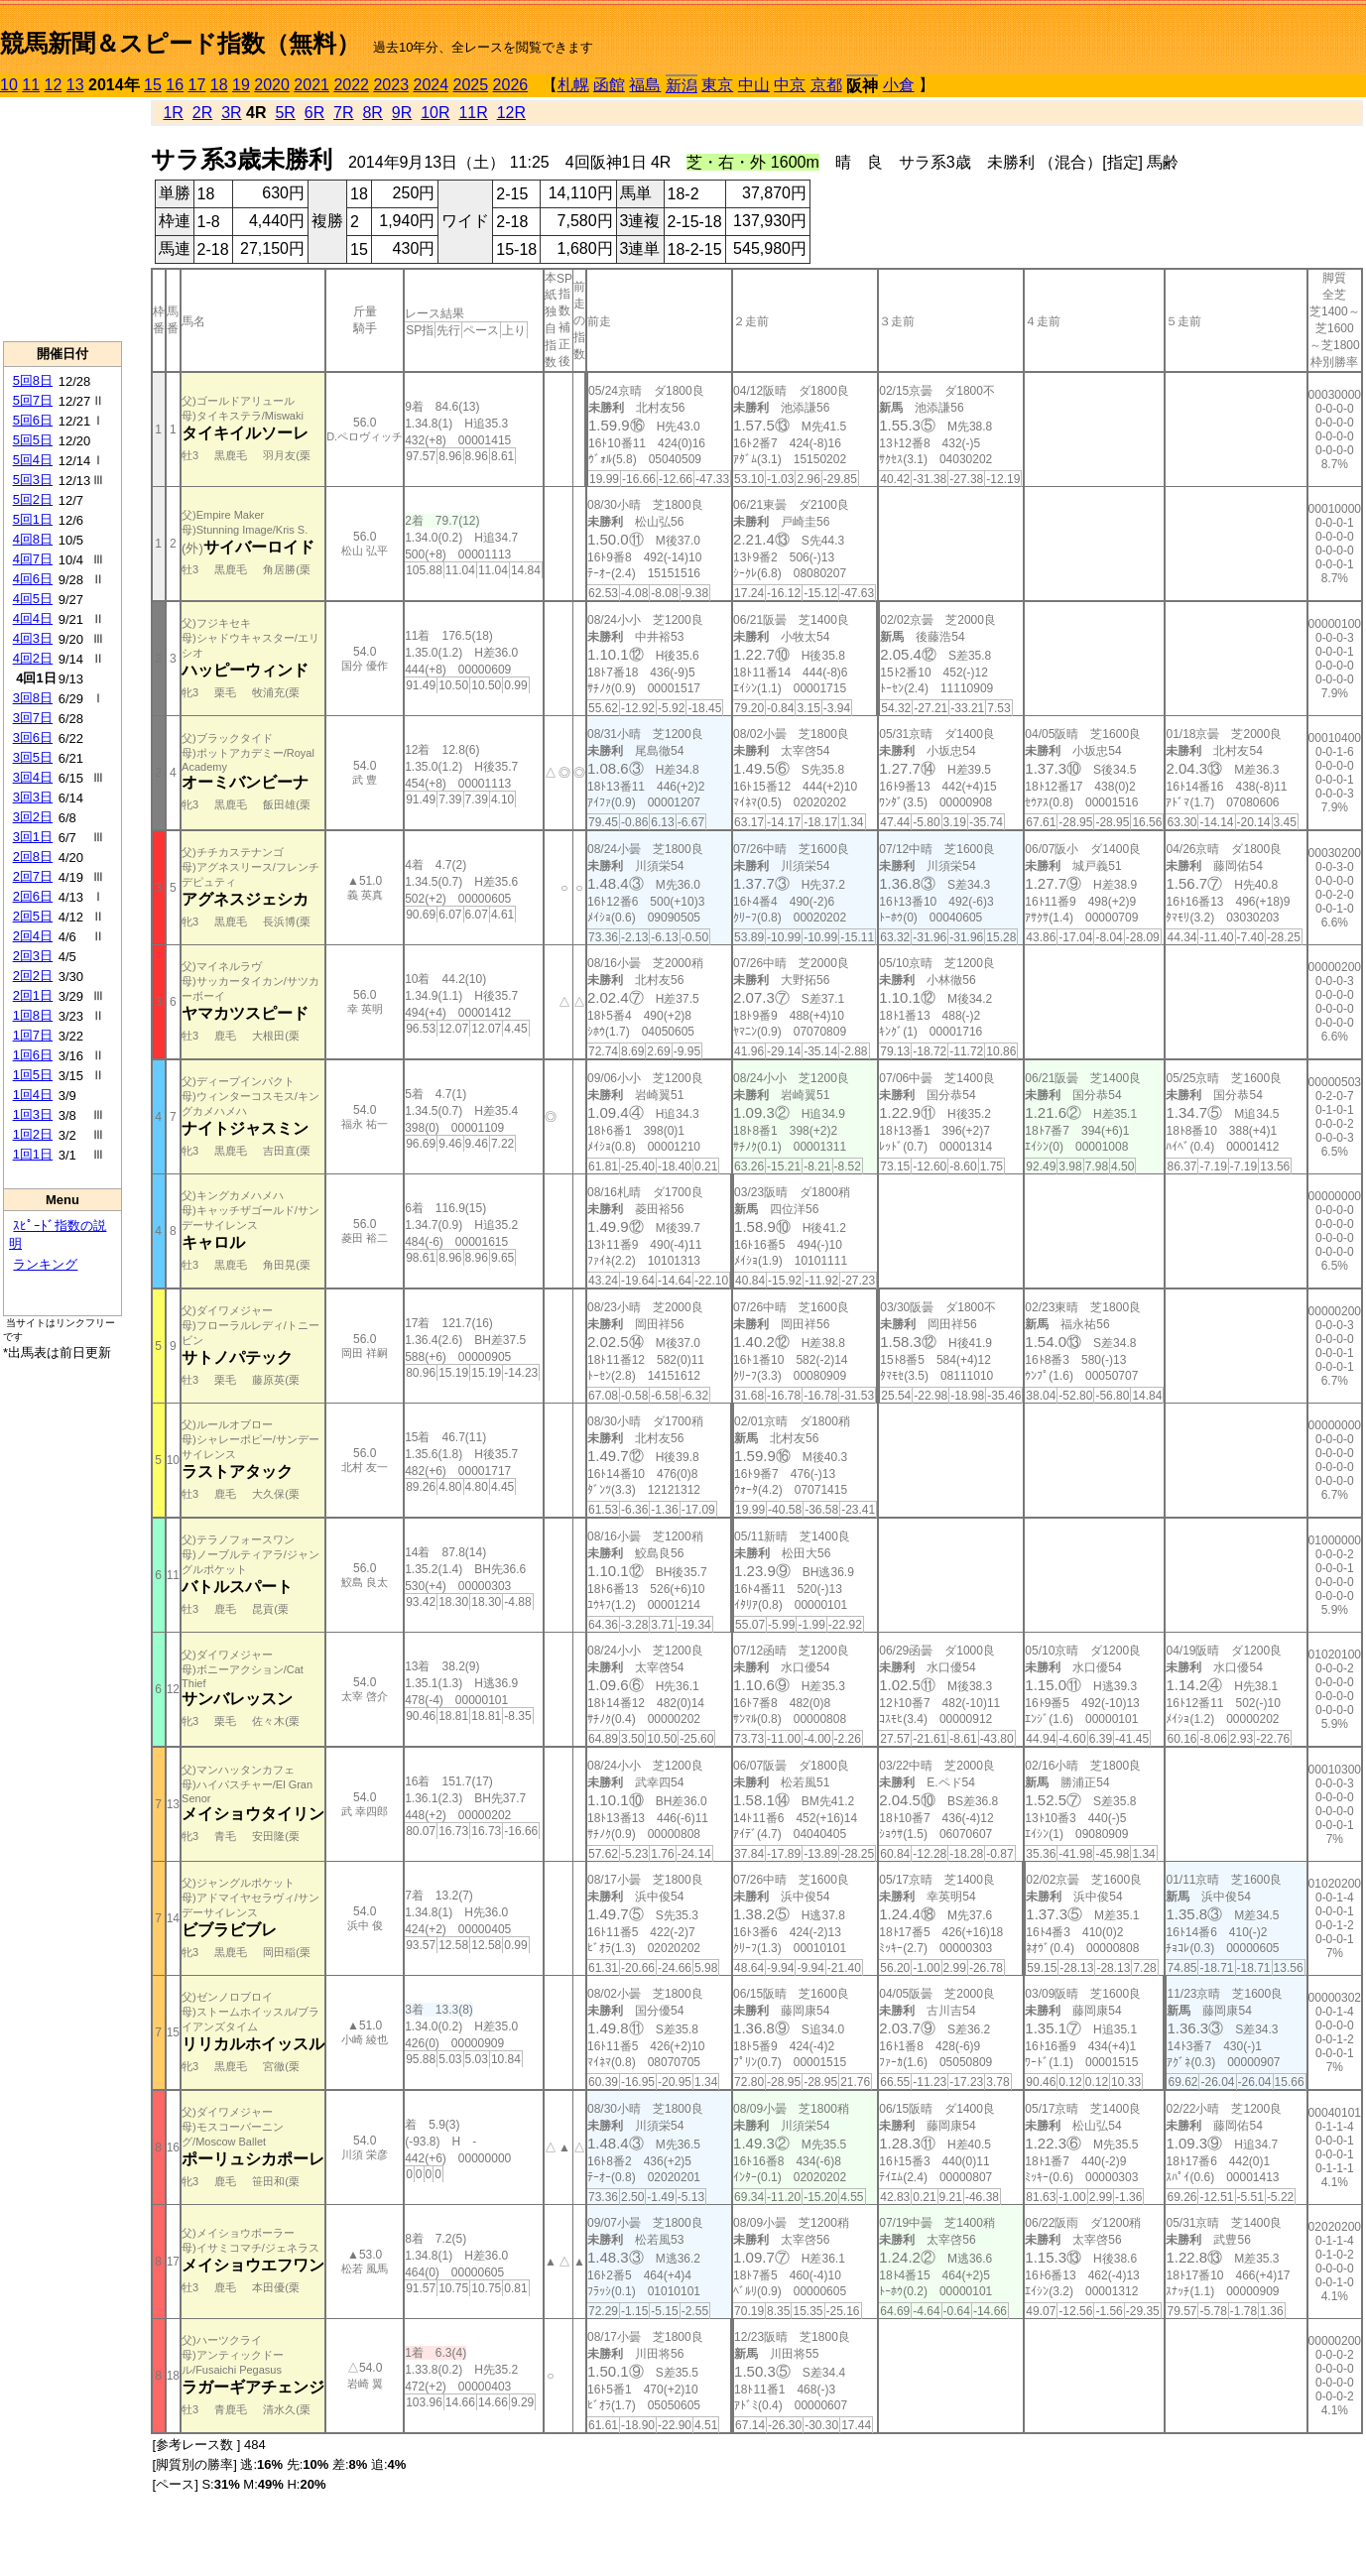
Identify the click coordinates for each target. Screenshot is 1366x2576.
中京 (790, 84)
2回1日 (33, 995)
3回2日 (33, 816)
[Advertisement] (62, 219)
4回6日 (33, 578)
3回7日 (33, 717)
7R (343, 112)
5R (285, 112)
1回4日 (33, 1094)
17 (197, 84)
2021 (311, 84)
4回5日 (33, 598)
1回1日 (33, 1154)
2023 (391, 84)
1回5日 (33, 1074)
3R (231, 112)
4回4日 (33, 618)
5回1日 (33, 519)
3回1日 (33, 836)
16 (175, 84)
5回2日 (33, 499)
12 (53, 84)
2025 (471, 84)
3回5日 (33, 757)
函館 (609, 84)
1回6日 (33, 1054)
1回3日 (33, 1114)
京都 (826, 84)
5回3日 (33, 479)
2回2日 (33, 975)
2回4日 (33, 935)
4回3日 (33, 638)
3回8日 (33, 697)
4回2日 (33, 658)
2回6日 (33, 896)
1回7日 (33, 1035)
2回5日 (33, 916)
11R (472, 112)
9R (402, 112)
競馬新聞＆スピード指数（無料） (180, 43)
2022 (351, 84)
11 (31, 84)
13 (75, 84)
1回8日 (33, 1015)
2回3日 (33, 955)
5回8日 (33, 380)
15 (153, 84)
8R (372, 112)
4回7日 (33, 559)
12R (511, 112)
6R (314, 112)
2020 (272, 84)
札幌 (573, 84)
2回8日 (33, 856)
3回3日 (33, 797)
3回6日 (33, 737)
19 (241, 84)
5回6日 (33, 420)
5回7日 (33, 400)
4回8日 (33, 539)
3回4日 (33, 777)
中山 (754, 84)
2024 (430, 84)
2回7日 (33, 876)
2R (202, 112)
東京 (717, 84)
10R (435, 112)
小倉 (899, 84)
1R (173, 112)
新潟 (681, 85)
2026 (511, 84)
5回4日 (33, 459)
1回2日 (33, 1134)
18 (219, 84)
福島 (645, 84)
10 (9, 84)
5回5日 (33, 439)
